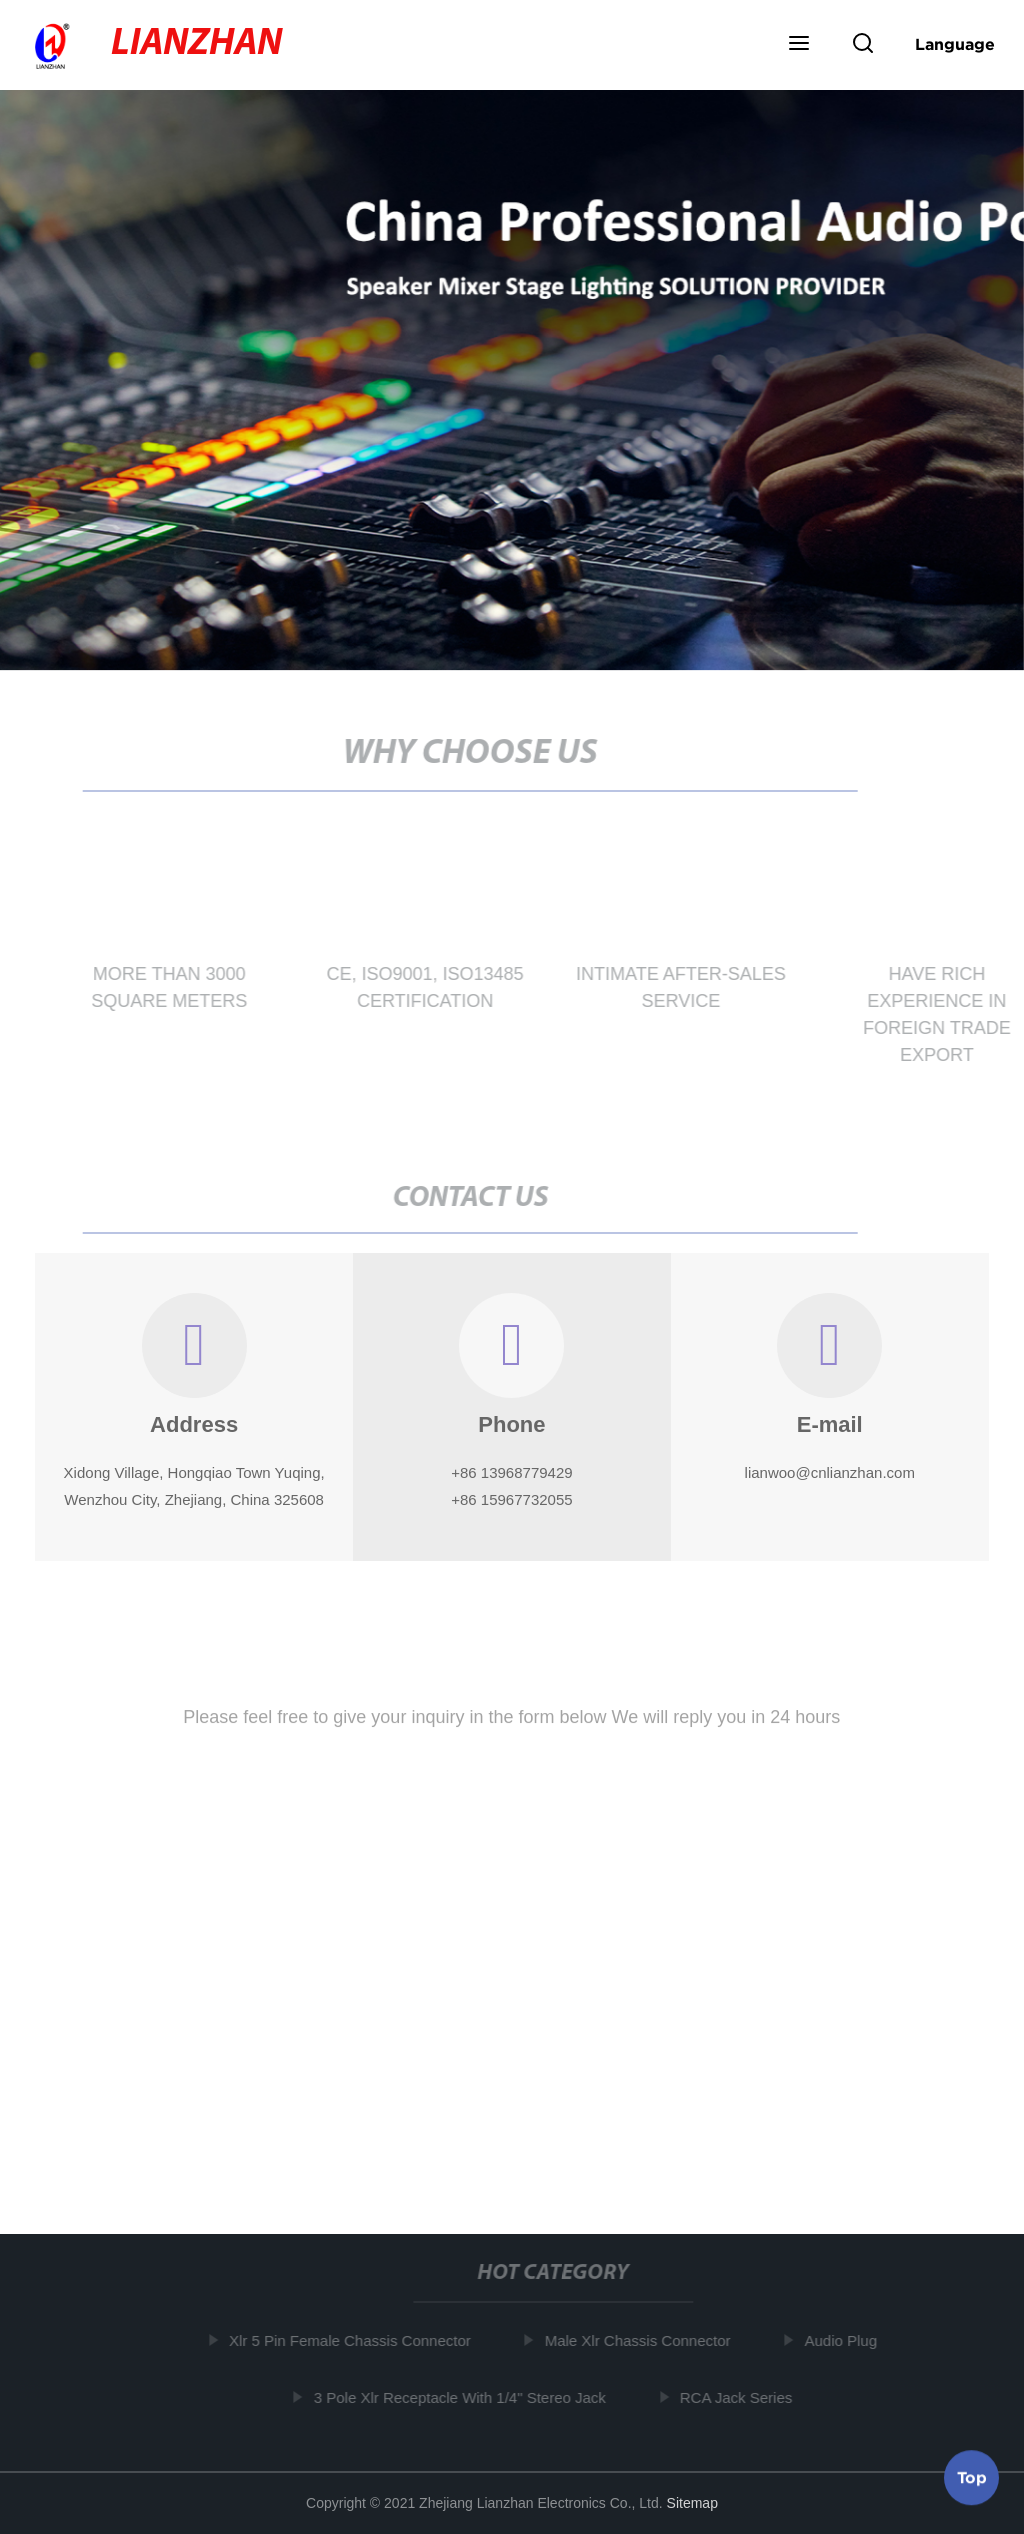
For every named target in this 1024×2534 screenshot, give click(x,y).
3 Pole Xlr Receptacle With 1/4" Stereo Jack (463, 2397)
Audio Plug (844, 2340)
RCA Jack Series (739, 2397)
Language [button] (955, 44)
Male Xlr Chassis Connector (641, 2340)
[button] (799, 45)
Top (972, 2475)
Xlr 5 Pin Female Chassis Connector (353, 2340)
